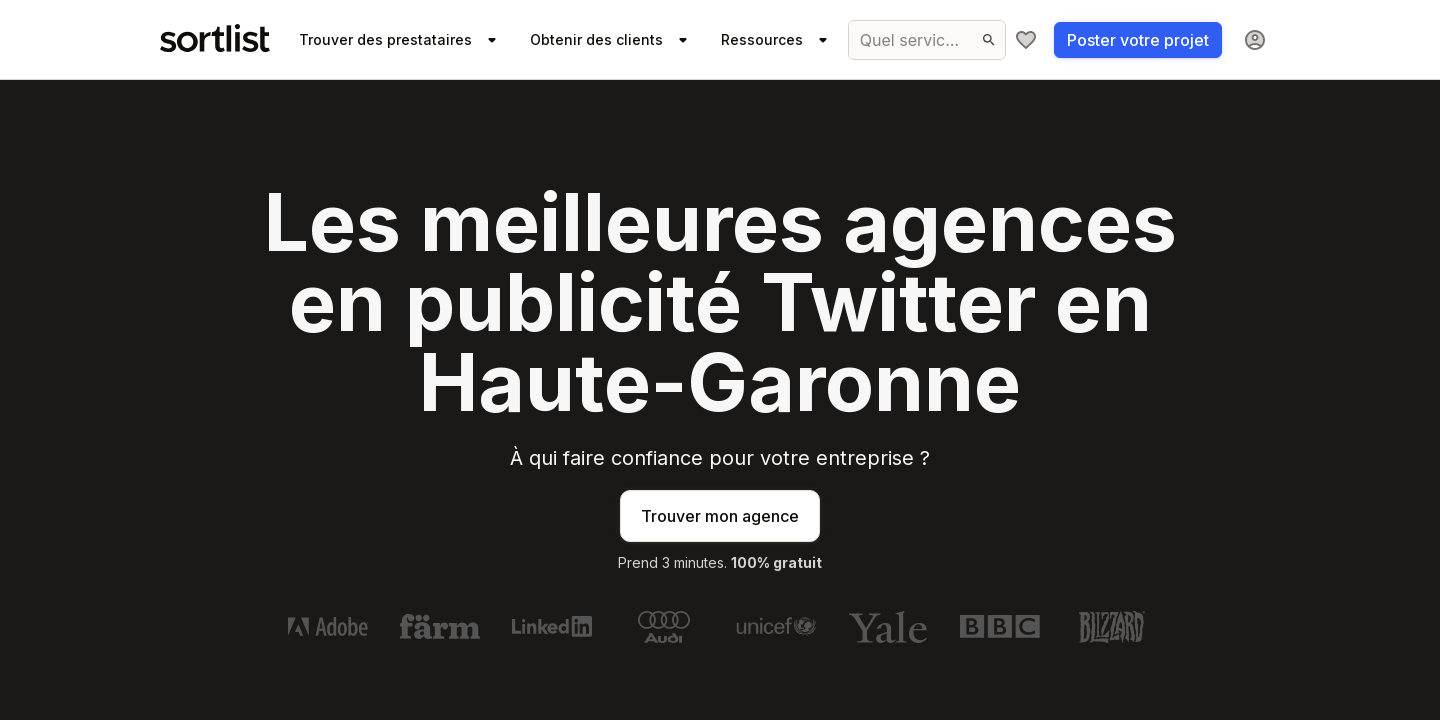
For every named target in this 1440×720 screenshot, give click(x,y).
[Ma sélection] (1026, 40)
